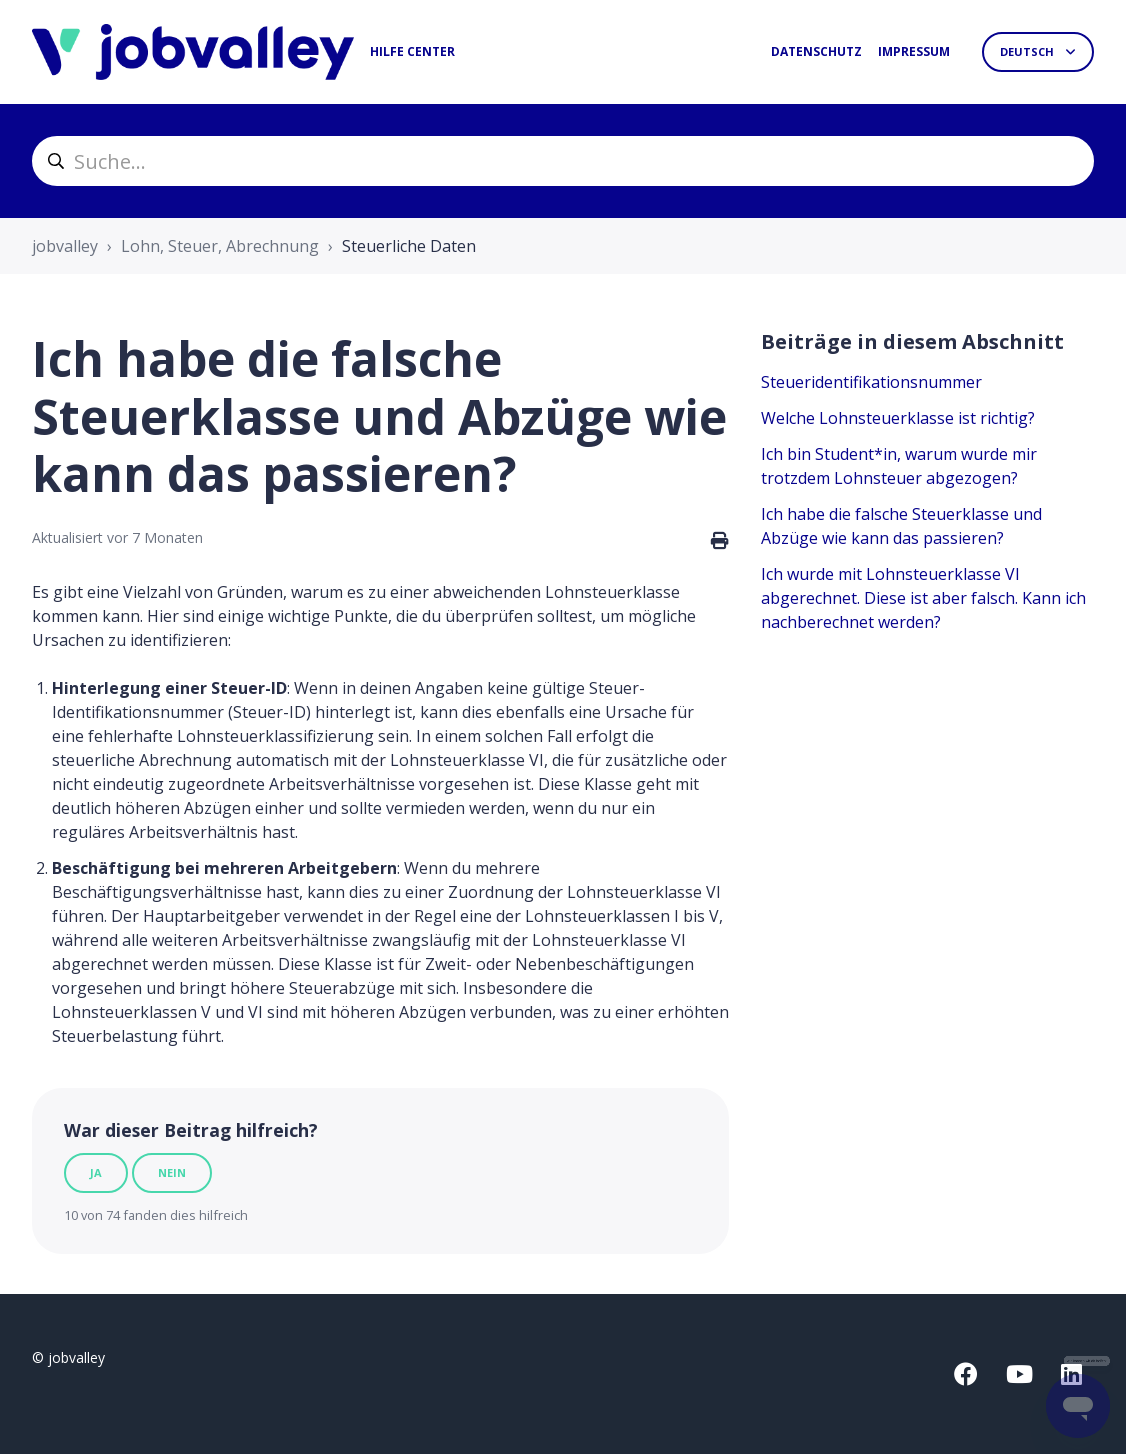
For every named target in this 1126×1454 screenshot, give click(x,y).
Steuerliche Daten (409, 246)
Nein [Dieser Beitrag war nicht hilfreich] (172, 1172)
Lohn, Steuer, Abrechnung (220, 246)
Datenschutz (816, 51)
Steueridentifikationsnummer (871, 382)
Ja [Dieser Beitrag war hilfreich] (96, 1172)
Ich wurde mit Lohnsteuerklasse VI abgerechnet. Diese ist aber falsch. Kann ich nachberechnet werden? (923, 598)
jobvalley (65, 246)
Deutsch (1028, 51)
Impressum (914, 51)
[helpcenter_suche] (563, 161)
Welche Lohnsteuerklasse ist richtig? (898, 418)
